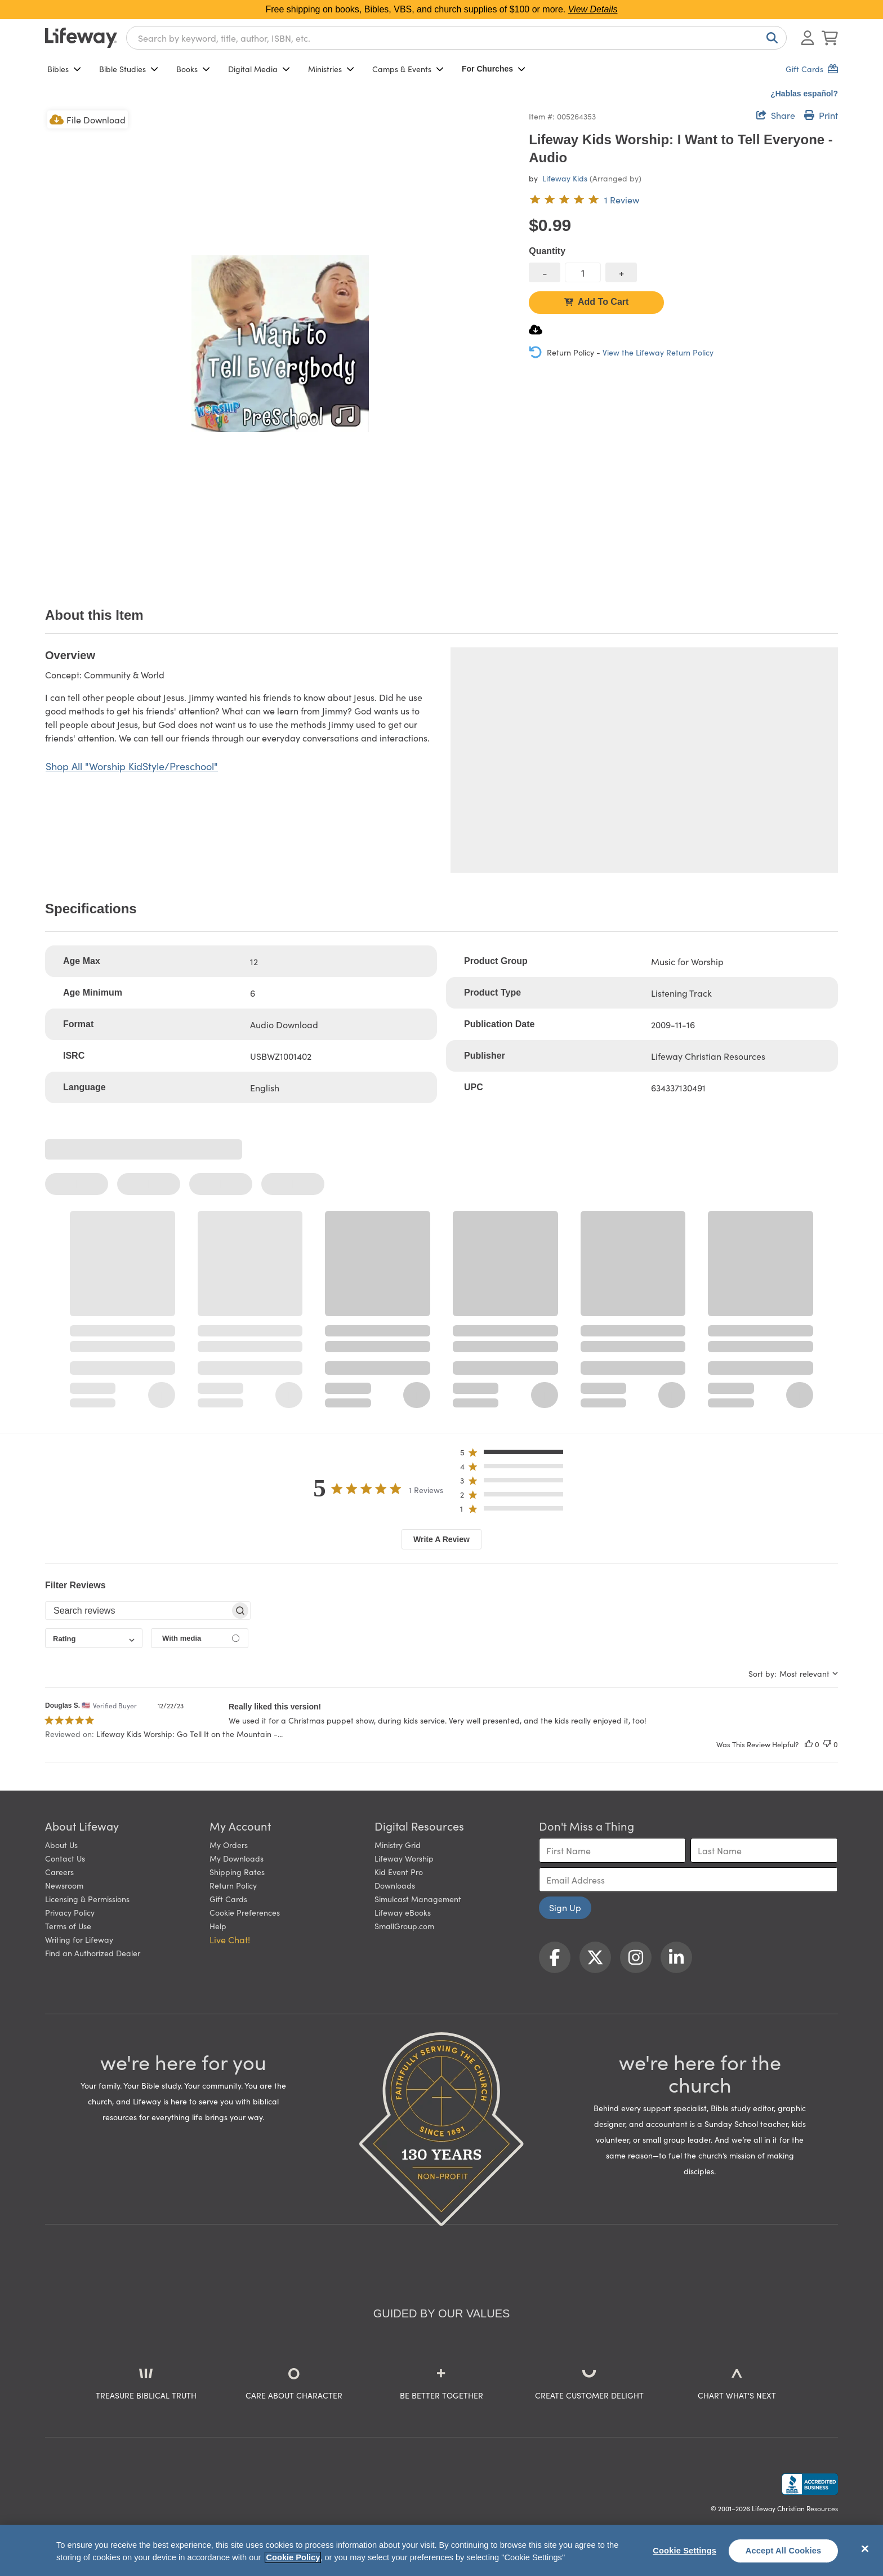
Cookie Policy (293, 2557)
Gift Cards (228, 1898)
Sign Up (565, 1907)
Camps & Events (408, 68)
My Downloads (236, 1858)
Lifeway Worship (404, 1858)
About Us (61, 1844)
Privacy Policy (70, 1912)
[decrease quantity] (544, 272)
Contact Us (65, 1858)
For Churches (493, 68)
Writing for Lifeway (79, 1939)
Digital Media (259, 68)
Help (217, 1925)
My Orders (228, 1844)
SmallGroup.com (404, 1925)
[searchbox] (138, 1611)
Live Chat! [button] (229, 1939)
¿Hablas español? (804, 93)
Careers (59, 1871)
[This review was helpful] (808, 1744)
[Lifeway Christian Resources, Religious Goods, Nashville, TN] (810, 2484)
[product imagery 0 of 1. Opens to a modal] (280, 343)
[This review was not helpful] (827, 1744)
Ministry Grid (397, 1844)
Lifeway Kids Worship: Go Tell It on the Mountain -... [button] (189, 1734)
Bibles (64, 68)
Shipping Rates (237, 1871)
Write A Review (441, 1539)
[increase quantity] (621, 272)
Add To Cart (596, 302)
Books (193, 68)
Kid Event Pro (398, 1871)
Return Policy (233, 1885)
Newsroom (64, 1885)
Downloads (394, 1885)
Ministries (331, 68)
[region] (441, 2550)
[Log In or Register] (807, 37)
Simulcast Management (417, 1898)
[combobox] (456, 38)
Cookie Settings (684, 2550)
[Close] (865, 2549)
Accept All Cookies (784, 2550)
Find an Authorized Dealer (92, 1952)
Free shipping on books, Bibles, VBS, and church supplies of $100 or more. (442, 9)
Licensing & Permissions (87, 1898)
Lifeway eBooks (402, 1912)
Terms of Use (68, 1925)
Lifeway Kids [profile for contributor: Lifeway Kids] (564, 178)
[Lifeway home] (81, 38)
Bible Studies (128, 68)
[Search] (770, 38)
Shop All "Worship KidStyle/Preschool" (132, 766)
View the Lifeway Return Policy (658, 352)
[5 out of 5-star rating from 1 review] (584, 199)
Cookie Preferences (244, 1912)
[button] (515, 1454)
